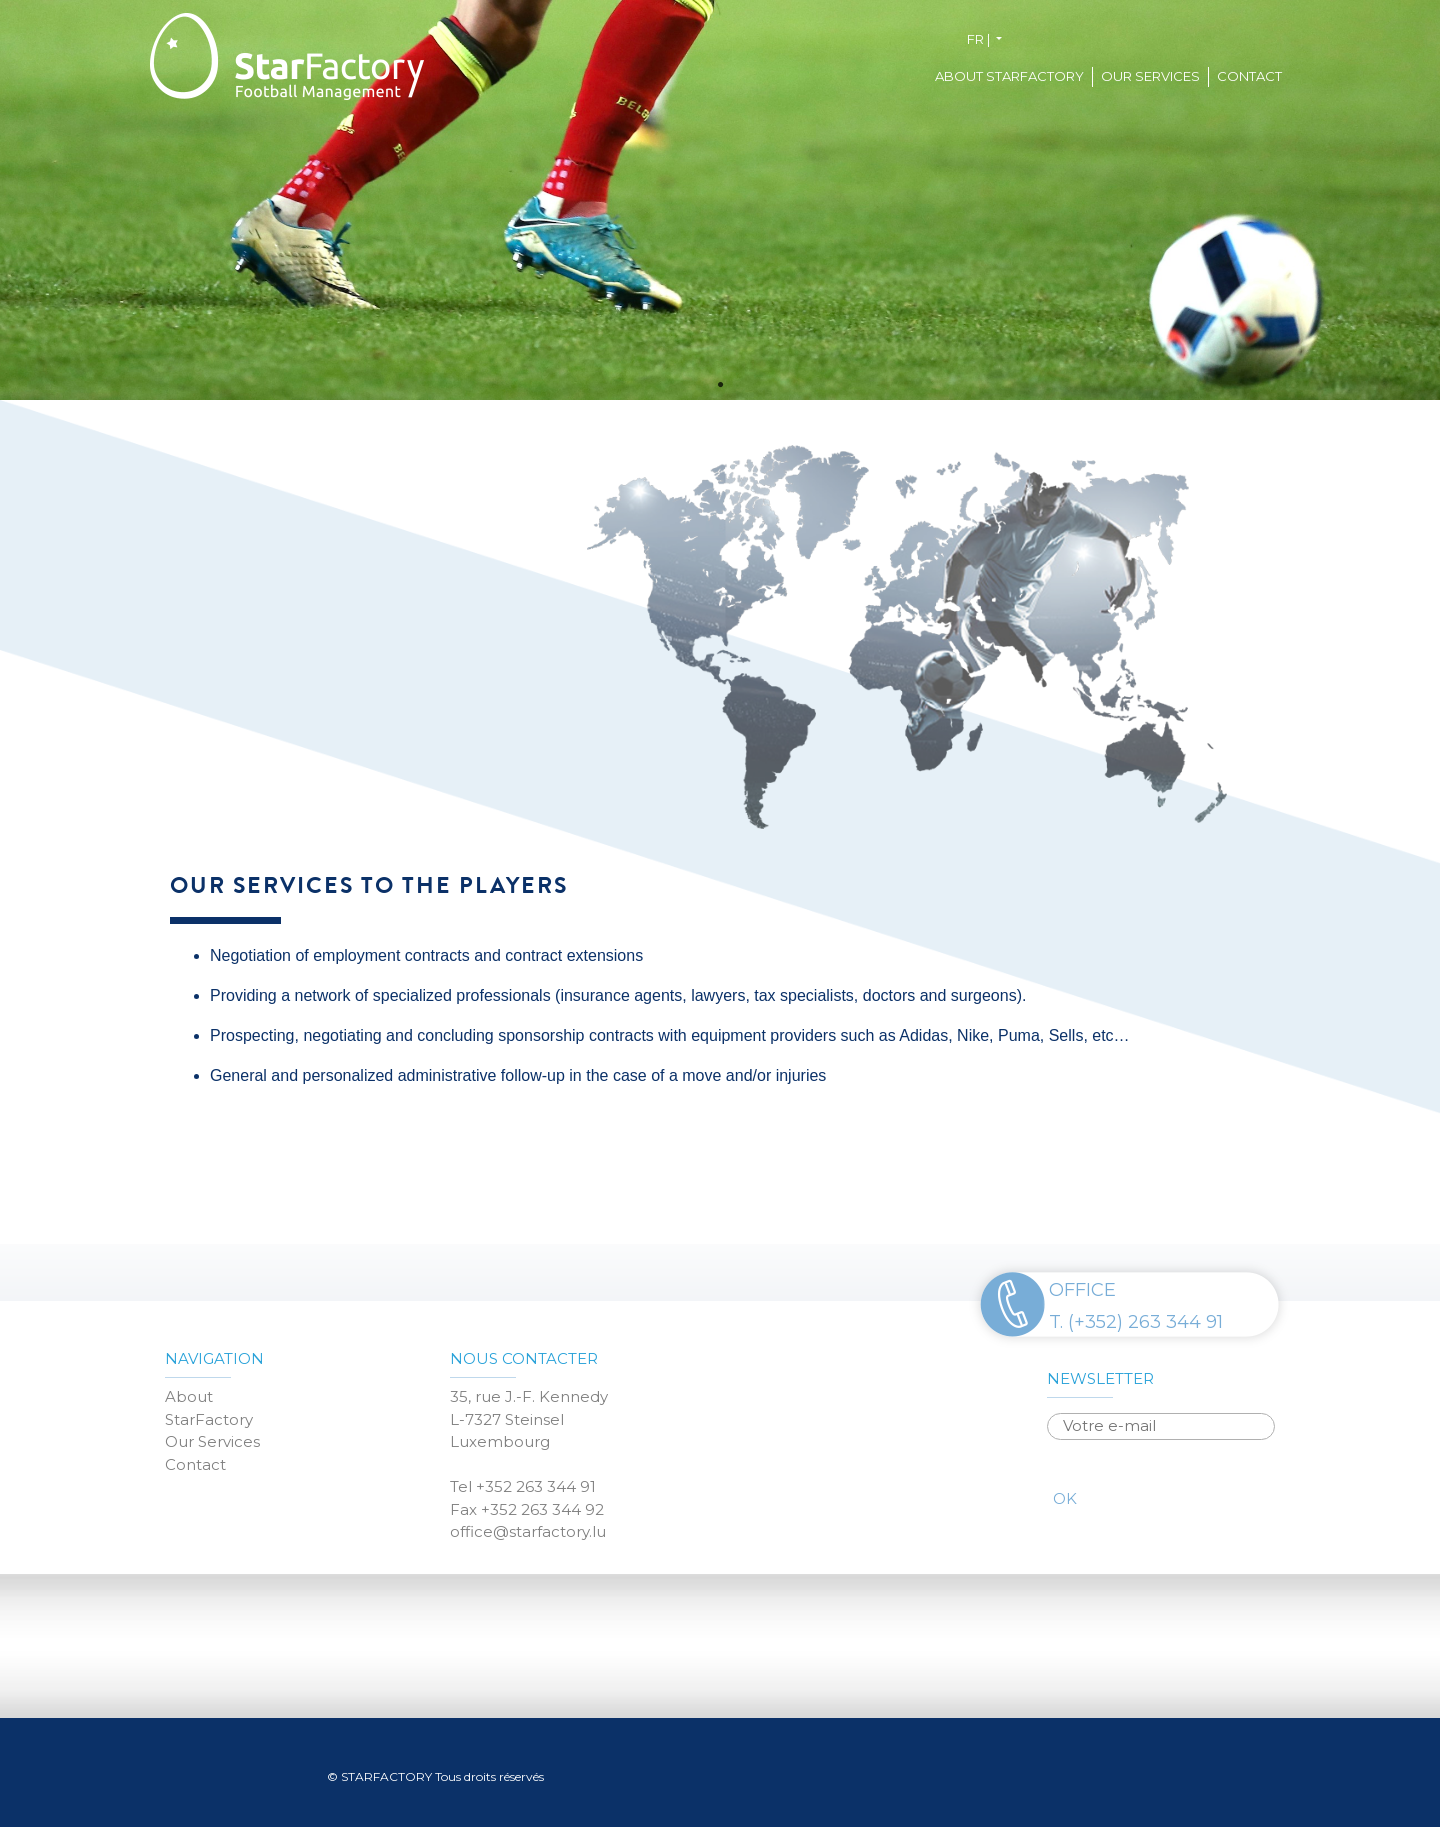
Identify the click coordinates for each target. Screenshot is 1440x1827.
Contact (1249, 76)
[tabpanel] (720, 200)
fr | (980, 39)
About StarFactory (1009, 76)
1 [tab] (720, 385)
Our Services (1150, 76)
